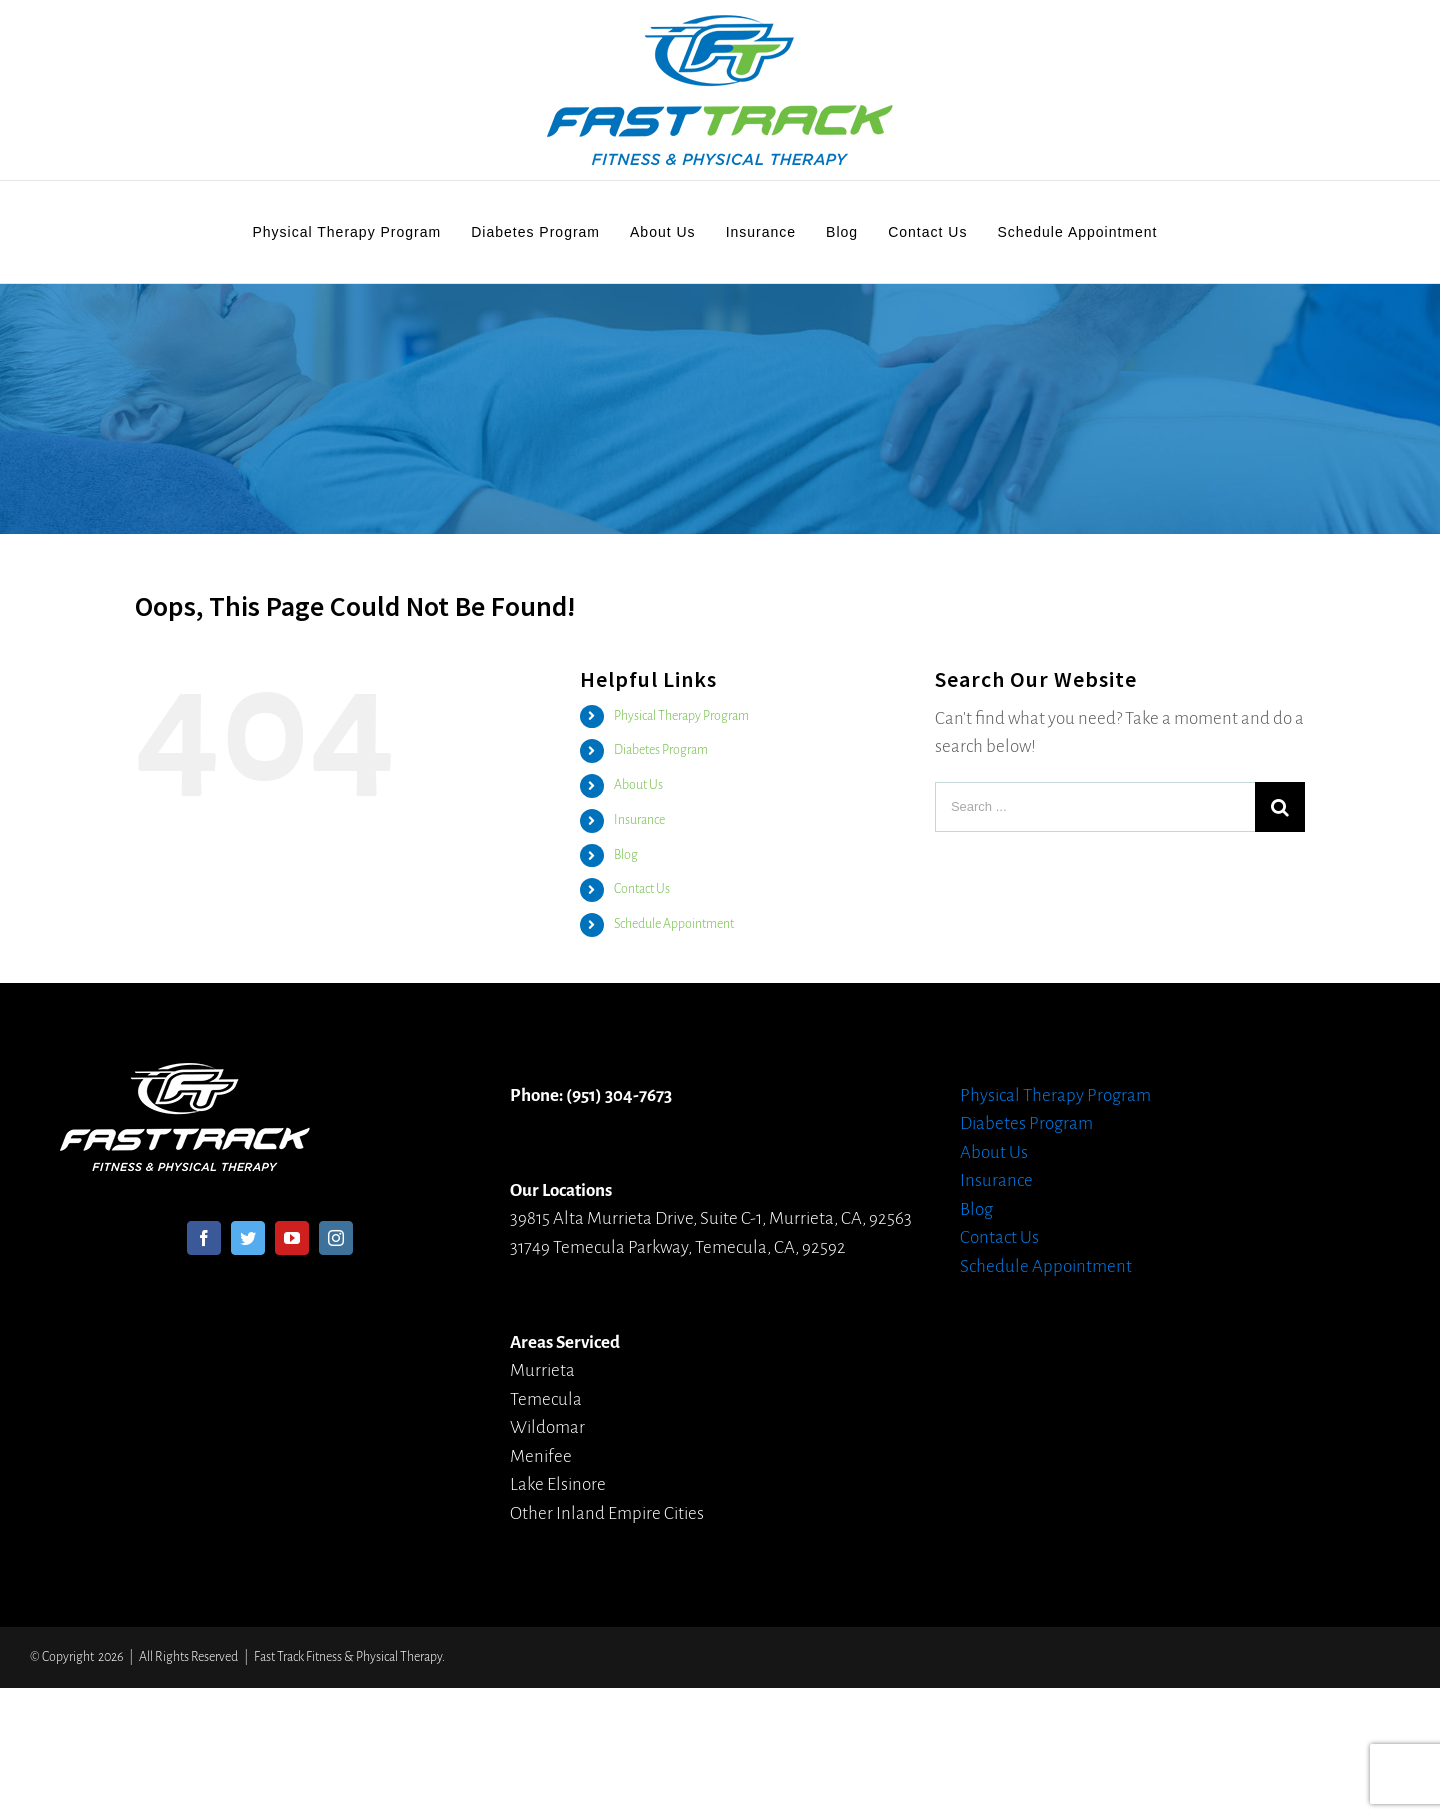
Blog (626, 855)
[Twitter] (248, 1238)
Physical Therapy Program (681, 716)
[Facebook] (204, 1238)
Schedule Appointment (674, 924)
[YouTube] (292, 1238)
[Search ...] (1095, 807)
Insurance (639, 820)
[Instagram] (336, 1238)
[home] (185, 1076)
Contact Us (642, 889)
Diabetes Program (661, 750)
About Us (638, 785)
